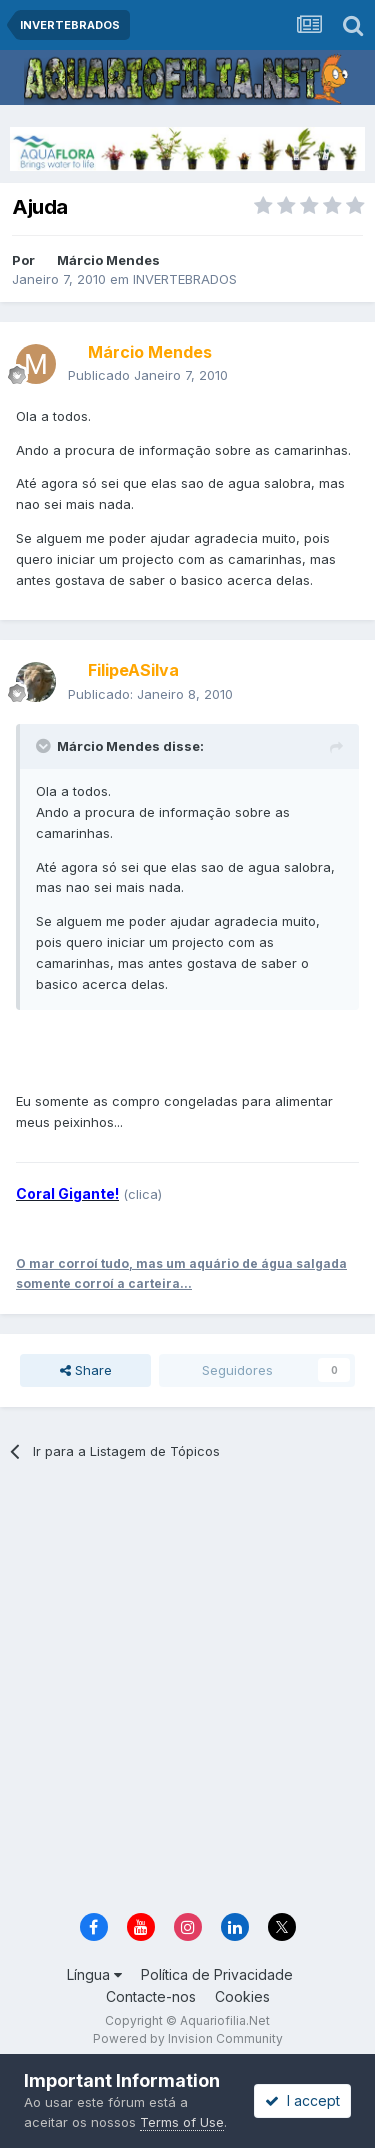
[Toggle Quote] (45, 746)
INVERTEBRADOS (185, 279)
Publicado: (150, 694)
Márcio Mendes (108, 260)
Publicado (148, 375)
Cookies (242, 1996)
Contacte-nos (151, 1996)
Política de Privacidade (217, 1974)
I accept (302, 2100)
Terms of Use (182, 2122)
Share (86, 1370)
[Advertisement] (187, 1693)
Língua (94, 1974)
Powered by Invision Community (188, 2038)
